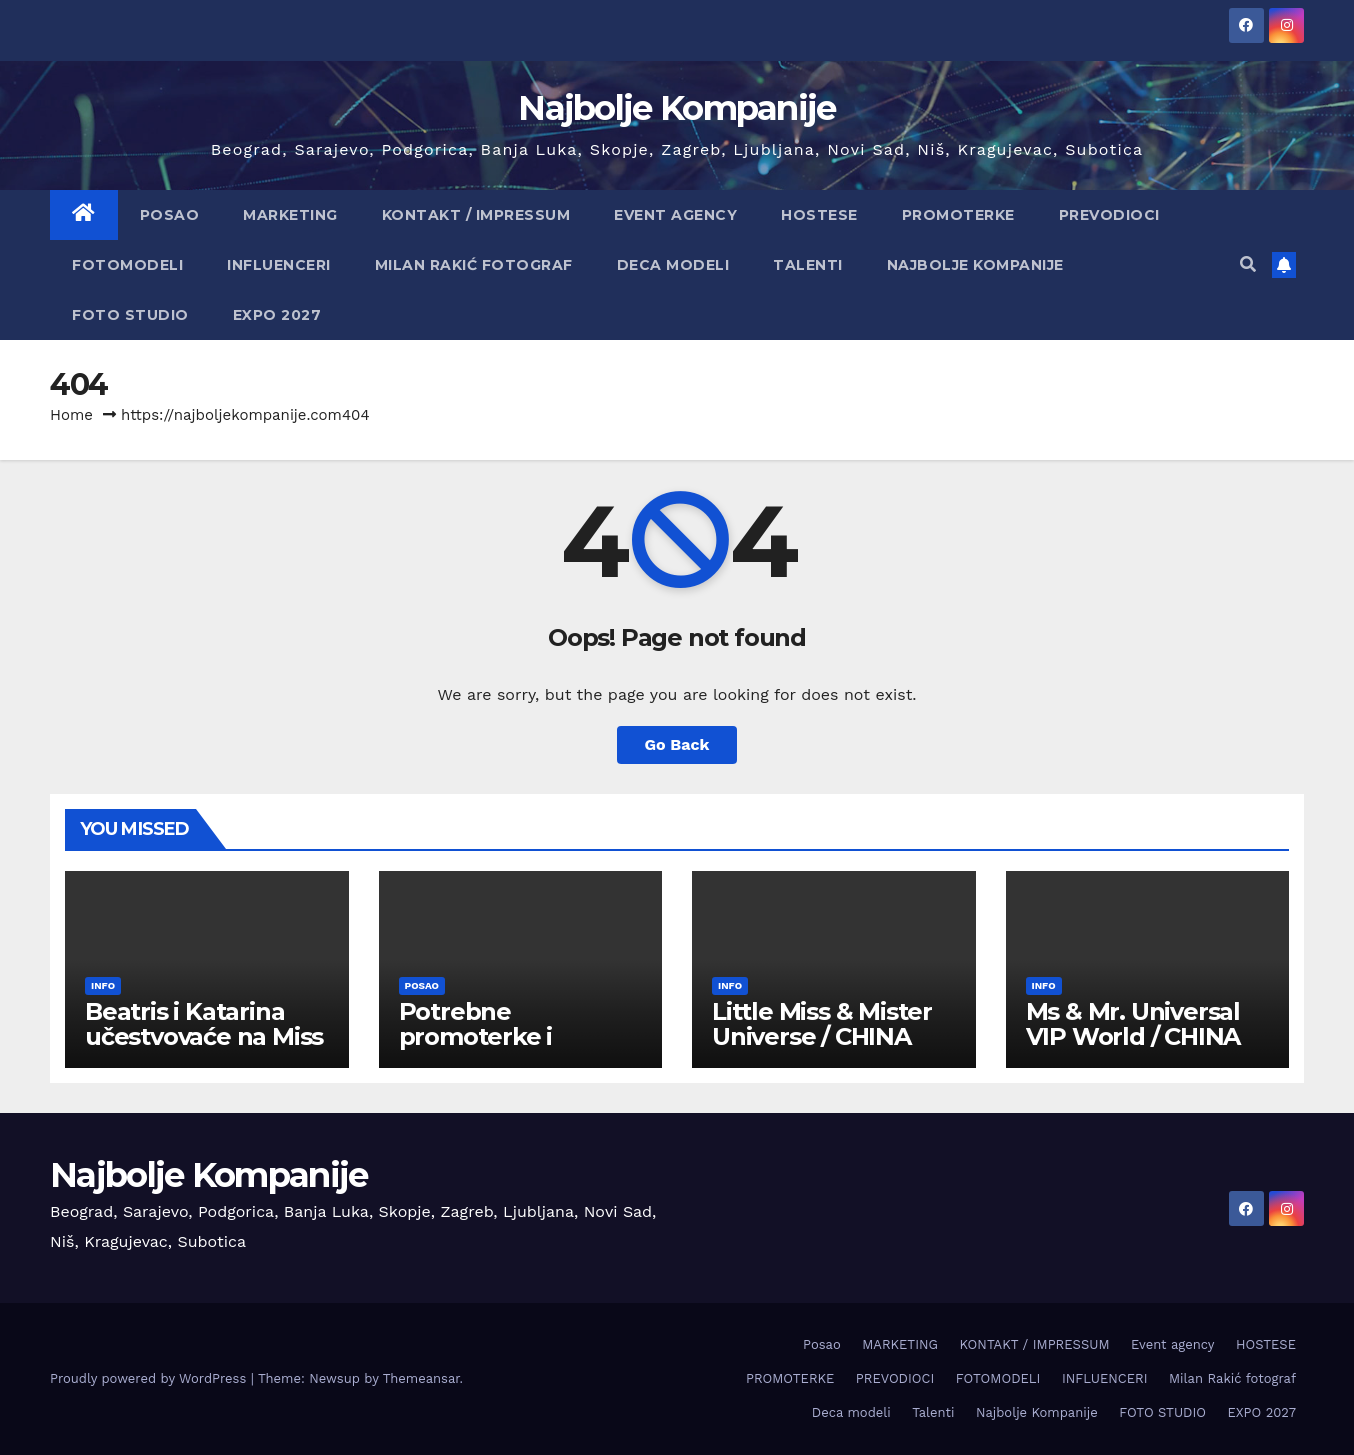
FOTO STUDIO (130, 315)
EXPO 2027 (277, 315)
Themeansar (421, 1378)
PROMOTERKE (958, 215)
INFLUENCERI (279, 265)
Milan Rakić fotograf (474, 265)
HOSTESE (819, 215)
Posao (170, 215)
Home (71, 415)
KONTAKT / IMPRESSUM (476, 215)
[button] (1248, 264)
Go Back (677, 744)
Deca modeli (673, 265)
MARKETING (290, 215)
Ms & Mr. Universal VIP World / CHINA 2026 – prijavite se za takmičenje (1144, 1049)
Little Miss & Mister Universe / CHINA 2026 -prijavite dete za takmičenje (824, 1049)
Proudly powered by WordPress (150, 1378)
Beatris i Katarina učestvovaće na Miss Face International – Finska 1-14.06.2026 (204, 1049)
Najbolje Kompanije (676, 108)
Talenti (808, 265)
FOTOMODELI (127, 265)
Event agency (675, 215)
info (103, 985)
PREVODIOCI (1109, 215)
